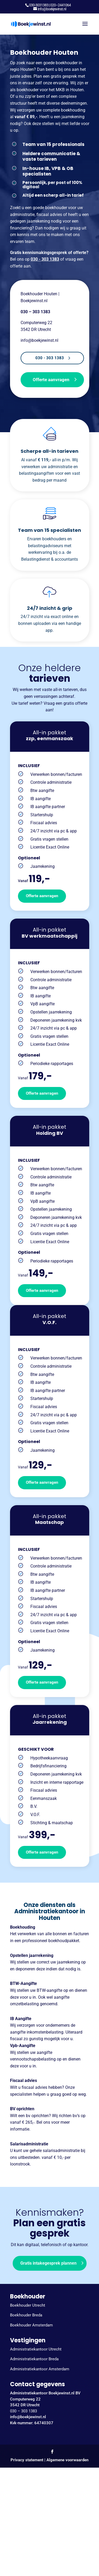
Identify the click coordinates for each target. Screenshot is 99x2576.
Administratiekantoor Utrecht (36, 2349)
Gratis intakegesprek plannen (48, 2263)
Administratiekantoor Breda (34, 2359)
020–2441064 (60, 5)
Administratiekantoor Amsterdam (39, 2369)
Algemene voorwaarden (67, 2460)
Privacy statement (27, 2460)
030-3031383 (38, 5)
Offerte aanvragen (51, 379)
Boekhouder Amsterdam (31, 2325)
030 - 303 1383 (45, 259)
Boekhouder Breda (26, 2315)
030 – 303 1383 (23, 2411)
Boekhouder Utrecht (27, 2305)
